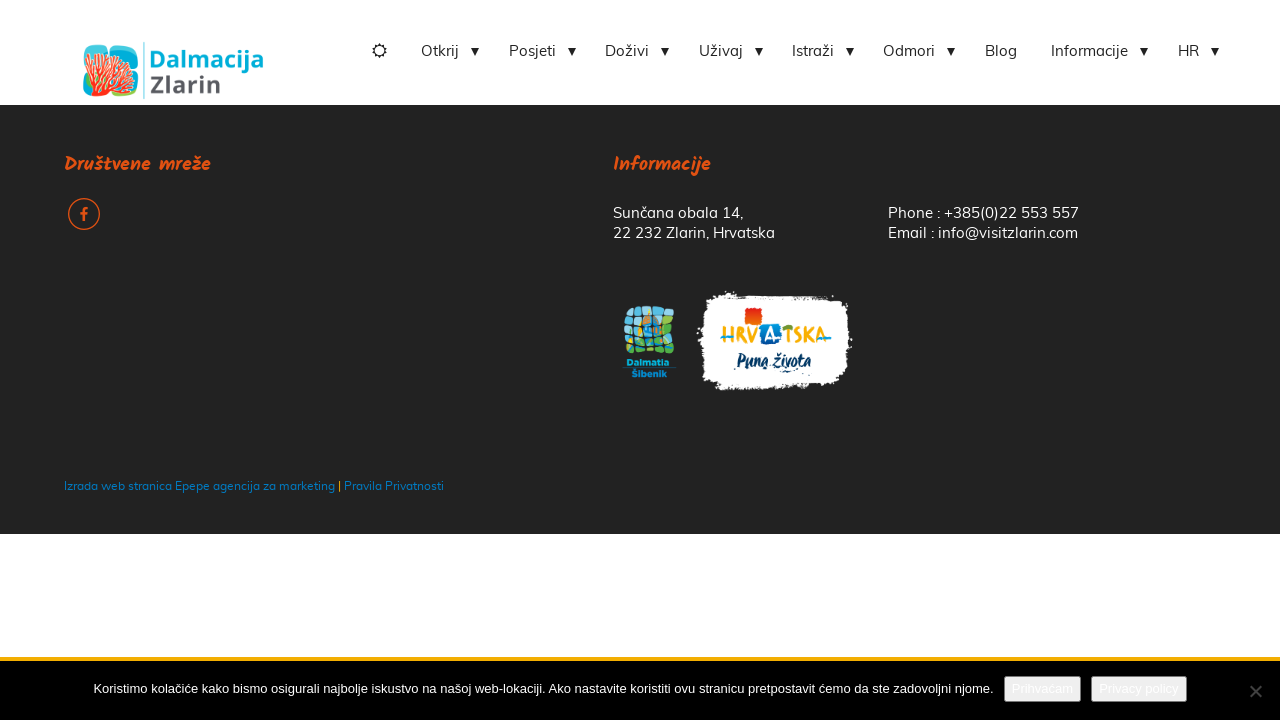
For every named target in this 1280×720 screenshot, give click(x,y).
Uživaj (721, 51)
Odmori (909, 51)
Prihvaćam (1042, 688)
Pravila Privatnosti (394, 486)
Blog (1001, 51)
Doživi (627, 51)
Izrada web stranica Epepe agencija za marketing (199, 486)
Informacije (1089, 51)
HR (1188, 51)
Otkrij (440, 51)
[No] (1255, 691)
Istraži (813, 51)
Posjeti (532, 51)
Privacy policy (1138, 688)
